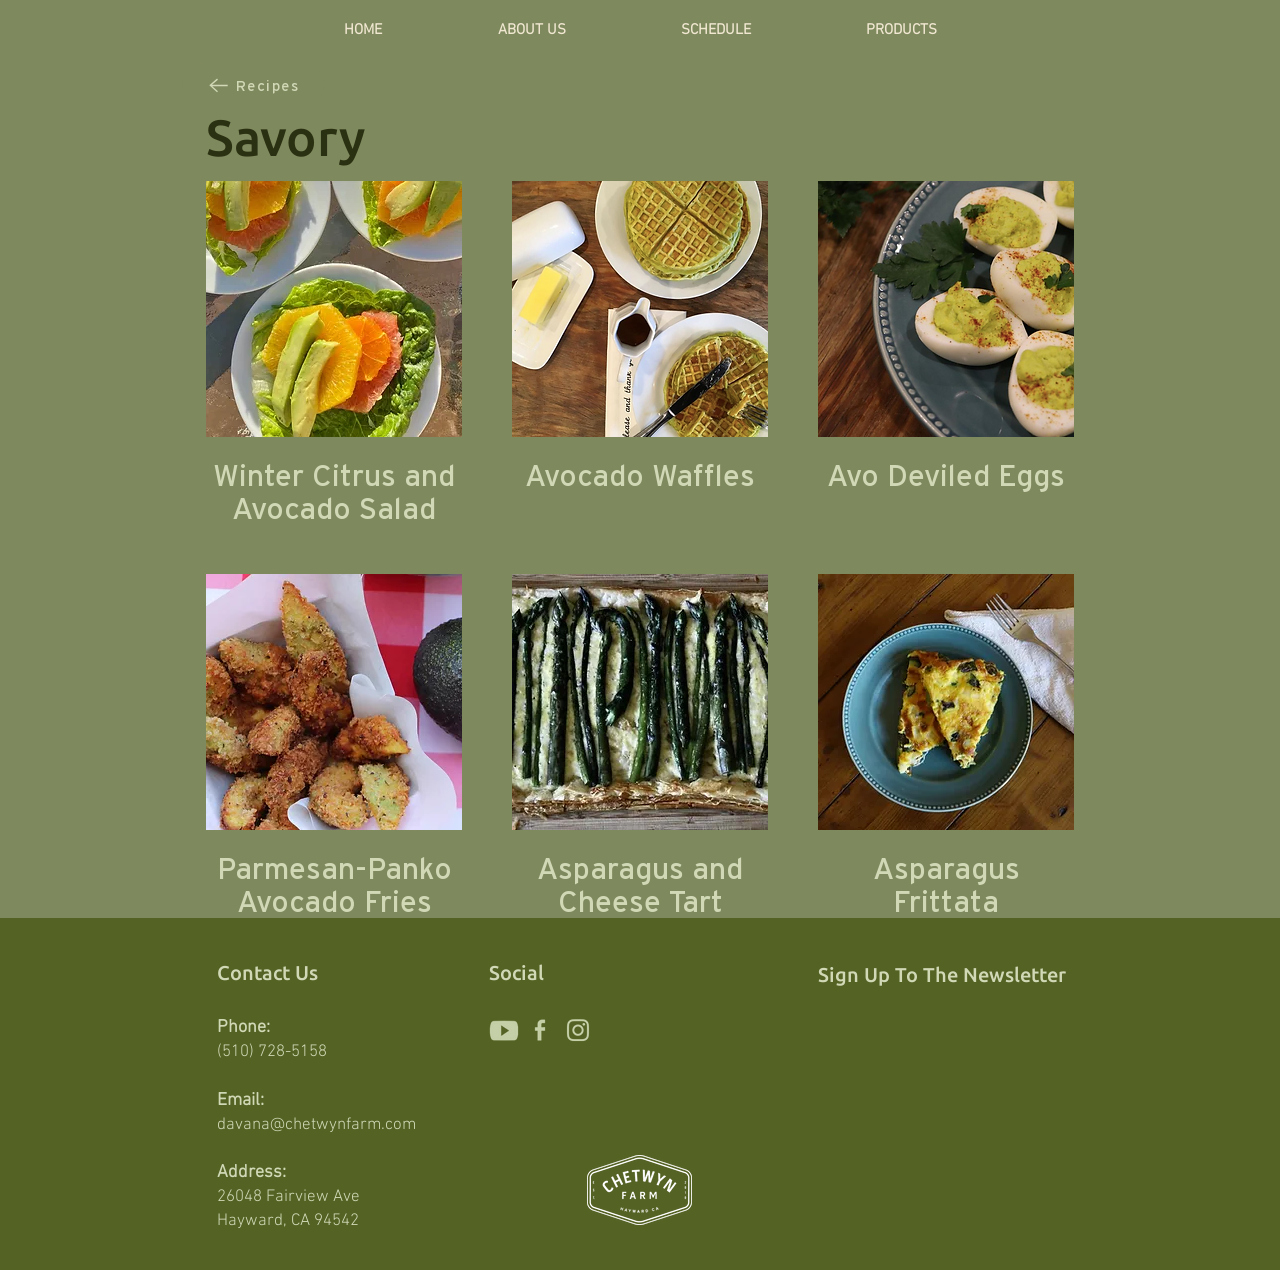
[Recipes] (253, 85)
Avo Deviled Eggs (946, 475)
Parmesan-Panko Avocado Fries (334, 885)
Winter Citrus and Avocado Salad (334, 492)
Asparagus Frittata (946, 885)
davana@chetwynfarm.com (316, 1125)
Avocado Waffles (640, 475)
